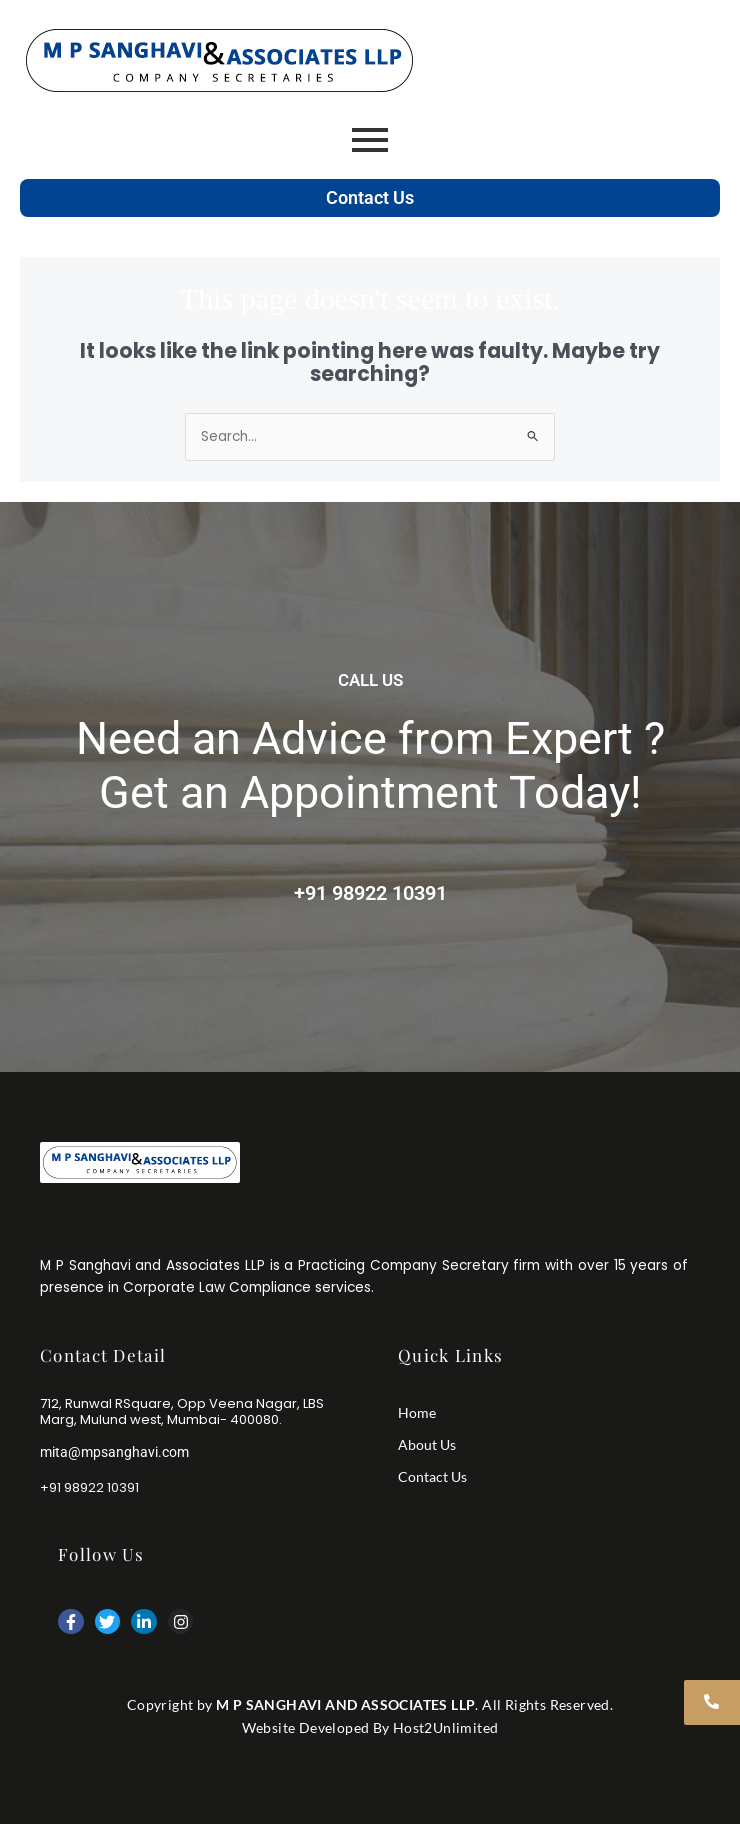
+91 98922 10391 (370, 893)
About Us (427, 1444)
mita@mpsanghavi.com (114, 1452)
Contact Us (370, 197)
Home (417, 1412)
